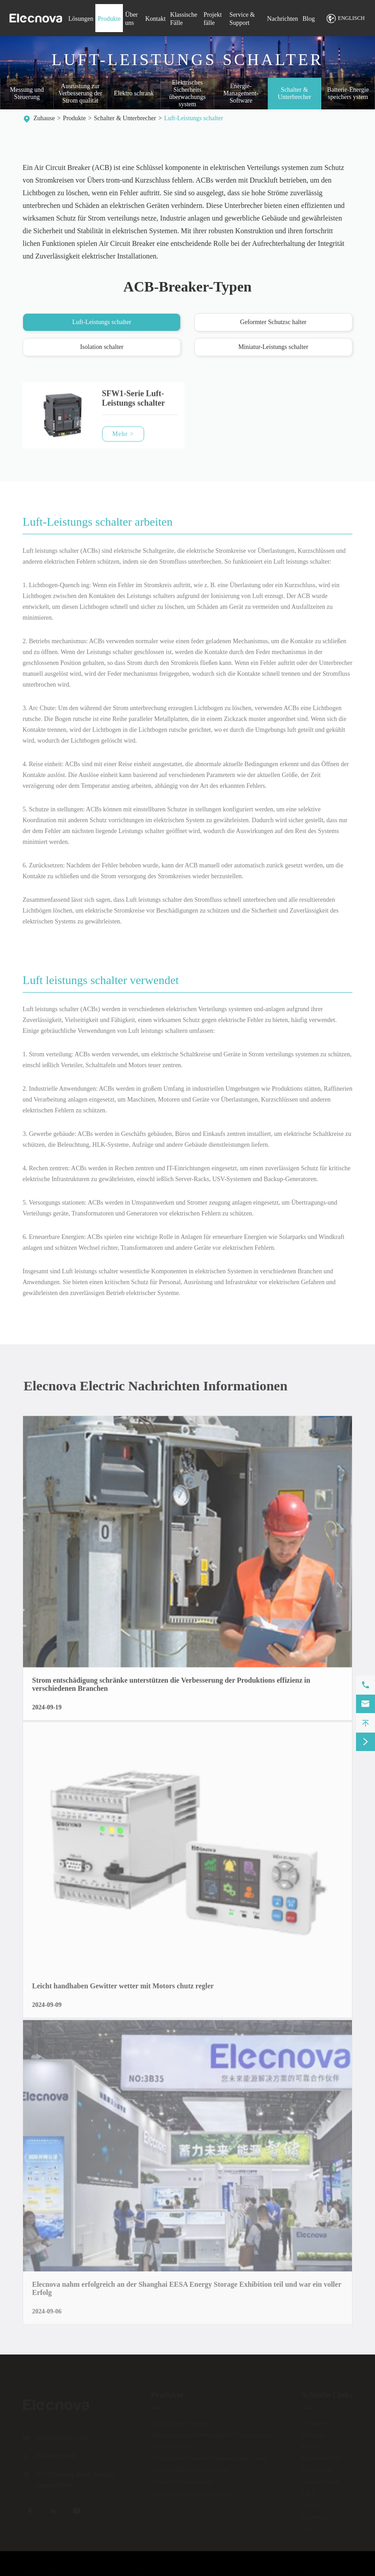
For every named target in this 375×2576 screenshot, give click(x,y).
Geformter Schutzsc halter (273, 322)
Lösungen (80, 18)
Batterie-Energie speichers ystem (348, 94)
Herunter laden (320, 2480)
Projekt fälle (317, 2469)
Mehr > (123, 440)
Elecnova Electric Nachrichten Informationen (162, 1385)
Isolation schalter (101, 347)
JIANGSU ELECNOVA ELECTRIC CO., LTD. (110, 2571)
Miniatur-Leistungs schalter (273, 347)
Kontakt (155, 18)
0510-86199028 (55, 2455)
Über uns (312, 2433)
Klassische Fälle (321, 2457)
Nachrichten (282, 18)
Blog (309, 18)
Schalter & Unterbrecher (294, 94)
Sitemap (278, 2571)
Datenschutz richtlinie (328, 2571)
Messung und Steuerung (27, 94)
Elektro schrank (134, 93)
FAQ (307, 2492)
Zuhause (44, 118)
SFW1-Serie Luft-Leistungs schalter (133, 405)
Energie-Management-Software (240, 93)
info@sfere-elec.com (61, 2437)
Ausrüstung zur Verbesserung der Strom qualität (80, 93)
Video (308, 2504)
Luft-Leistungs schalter (193, 118)
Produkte (109, 18)
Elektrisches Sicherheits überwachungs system (187, 94)
